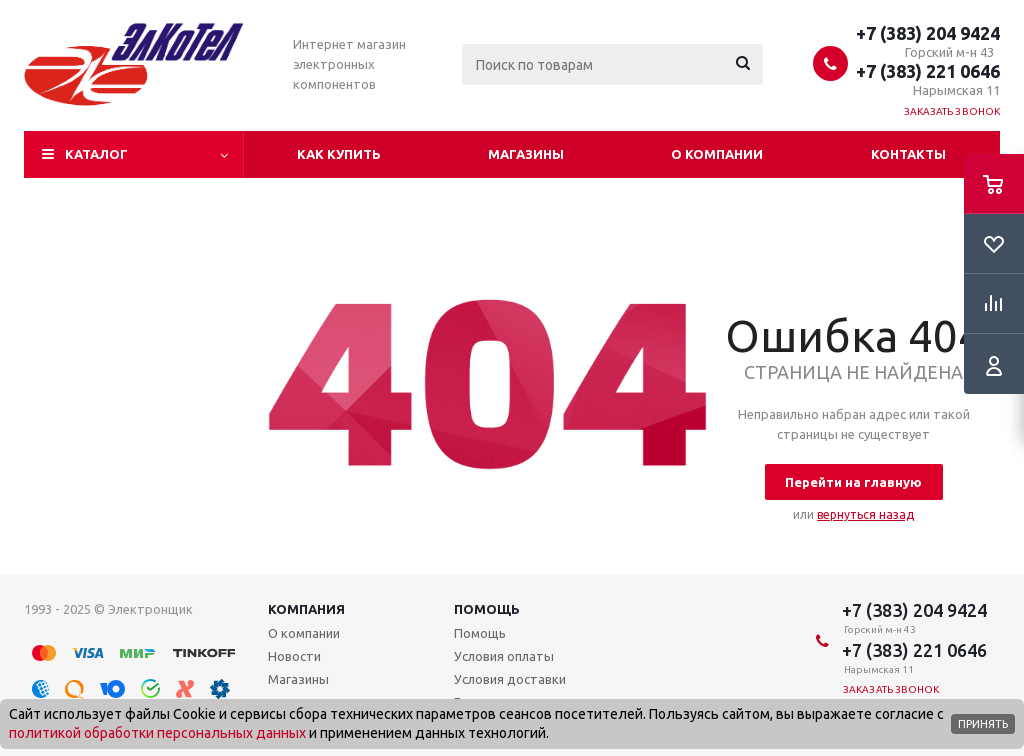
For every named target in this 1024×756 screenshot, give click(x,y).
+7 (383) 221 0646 (928, 71)
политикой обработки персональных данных (157, 733)
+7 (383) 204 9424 (928, 33)
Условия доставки (510, 679)
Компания (306, 609)
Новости (294, 656)
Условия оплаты (504, 656)
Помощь (487, 609)
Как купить (339, 154)
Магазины (526, 154)
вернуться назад (865, 514)
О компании (717, 154)
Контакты (908, 154)
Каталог (96, 154)
